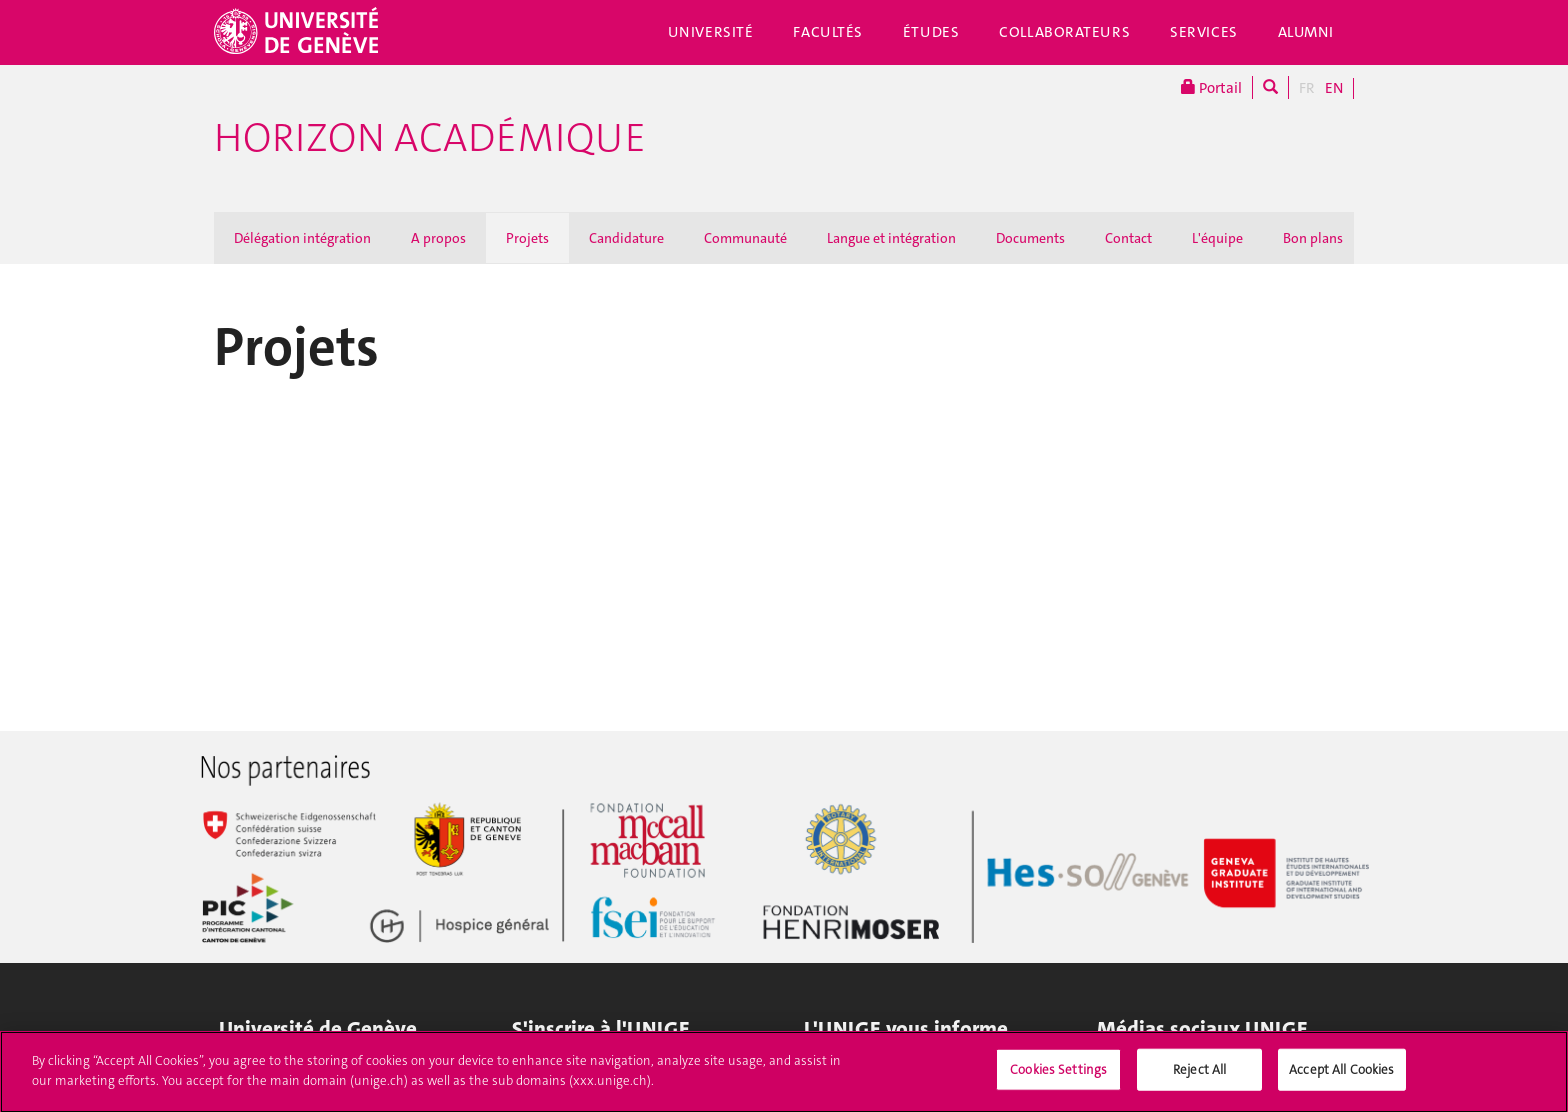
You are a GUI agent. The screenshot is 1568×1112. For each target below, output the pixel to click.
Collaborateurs (1064, 32)
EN (1334, 88)
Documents (1030, 238)
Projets (527, 238)
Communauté (745, 238)
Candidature (626, 238)
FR (1307, 88)
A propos (438, 238)
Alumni (1306, 32)
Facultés (828, 32)
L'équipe (1217, 238)
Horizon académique (430, 138)
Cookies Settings (1058, 1079)
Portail (1211, 87)
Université (711, 32)
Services (1204, 32)
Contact (1128, 238)
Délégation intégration (302, 238)
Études (931, 32)
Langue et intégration (891, 238)
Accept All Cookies (1341, 1079)
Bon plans (1313, 238)
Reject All (1199, 1079)
